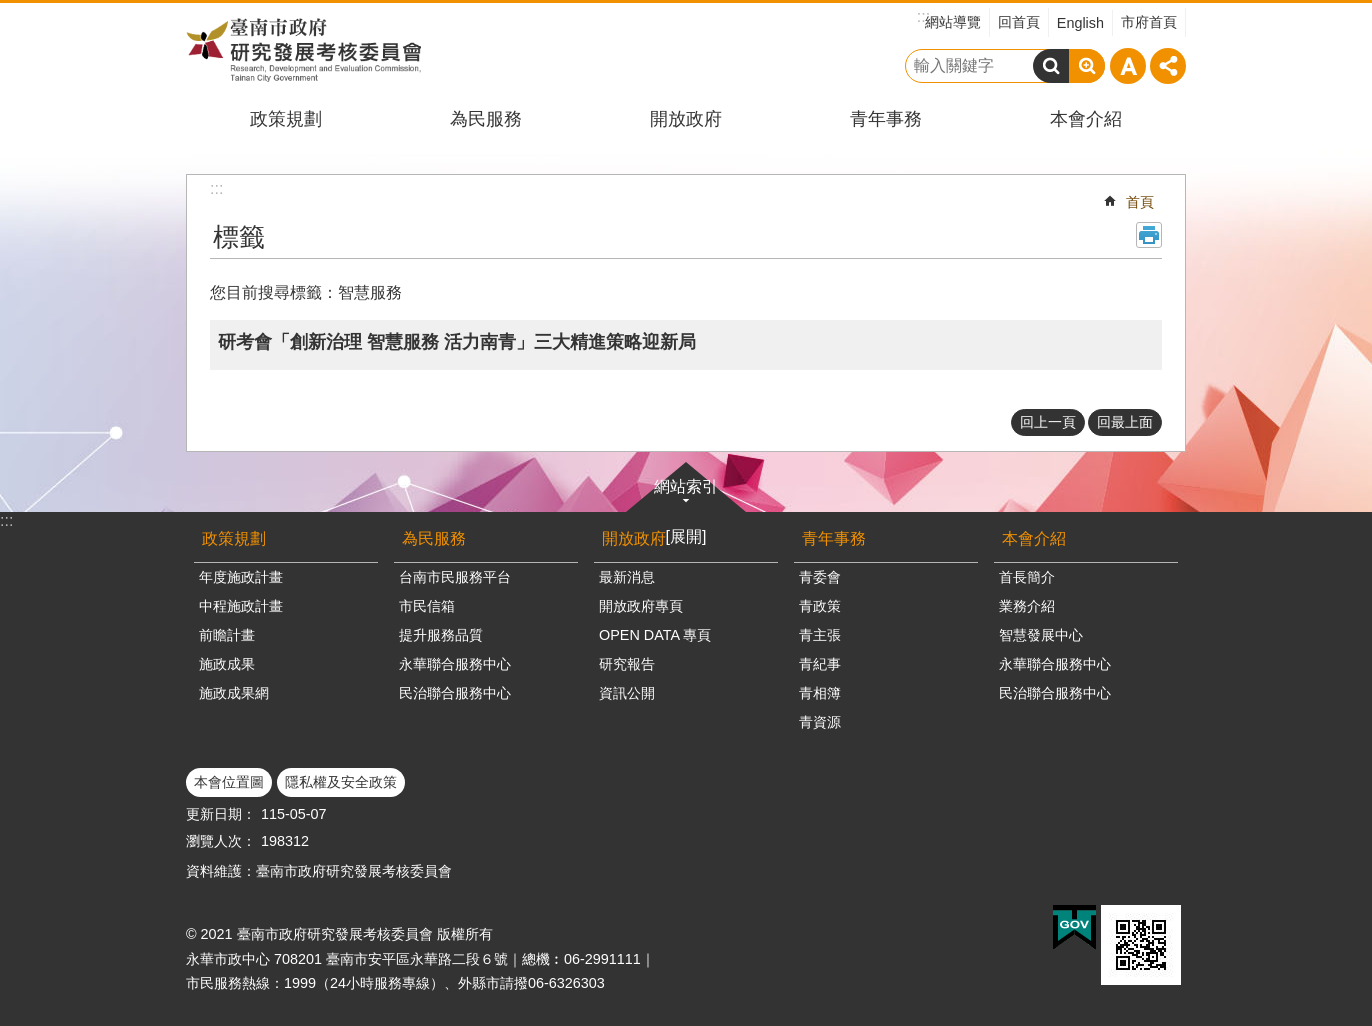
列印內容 (1149, 235)
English (1080, 23)
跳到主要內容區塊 (10, 10)
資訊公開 (627, 693)
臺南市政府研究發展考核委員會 (303, 49)
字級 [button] (1128, 66)
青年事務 (886, 119)
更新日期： (221, 814)
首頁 (1140, 202)
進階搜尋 (1087, 66)
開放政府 (686, 119)
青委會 (820, 577)
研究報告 (627, 664)
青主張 (820, 635)
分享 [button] (1168, 66)
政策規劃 (286, 119)
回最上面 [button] (1125, 422)
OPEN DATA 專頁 (655, 635)
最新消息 (627, 577)
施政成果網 (234, 693)
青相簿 (820, 693)
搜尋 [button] (1051, 66)
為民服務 (486, 119)
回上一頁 (1048, 422)
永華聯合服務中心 (455, 664)
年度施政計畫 (241, 577)
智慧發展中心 (1041, 635)
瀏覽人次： (221, 841)
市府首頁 (1149, 22)
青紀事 (820, 664)
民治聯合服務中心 (455, 693)
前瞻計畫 (227, 635)
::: (6, 520)
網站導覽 (953, 22)
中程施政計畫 (241, 606)
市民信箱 (427, 606)
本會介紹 (1086, 119)
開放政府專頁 (641, 606)
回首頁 (1019, 22)
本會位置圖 (229, 782)
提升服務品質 (441, 635)
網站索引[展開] (686, 511)
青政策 (820, 606)
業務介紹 (1027, 606)
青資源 (820, 722)
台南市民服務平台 (455, 577)
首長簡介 (1027, 577)
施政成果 (227, 664)
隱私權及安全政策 (341, 782)
